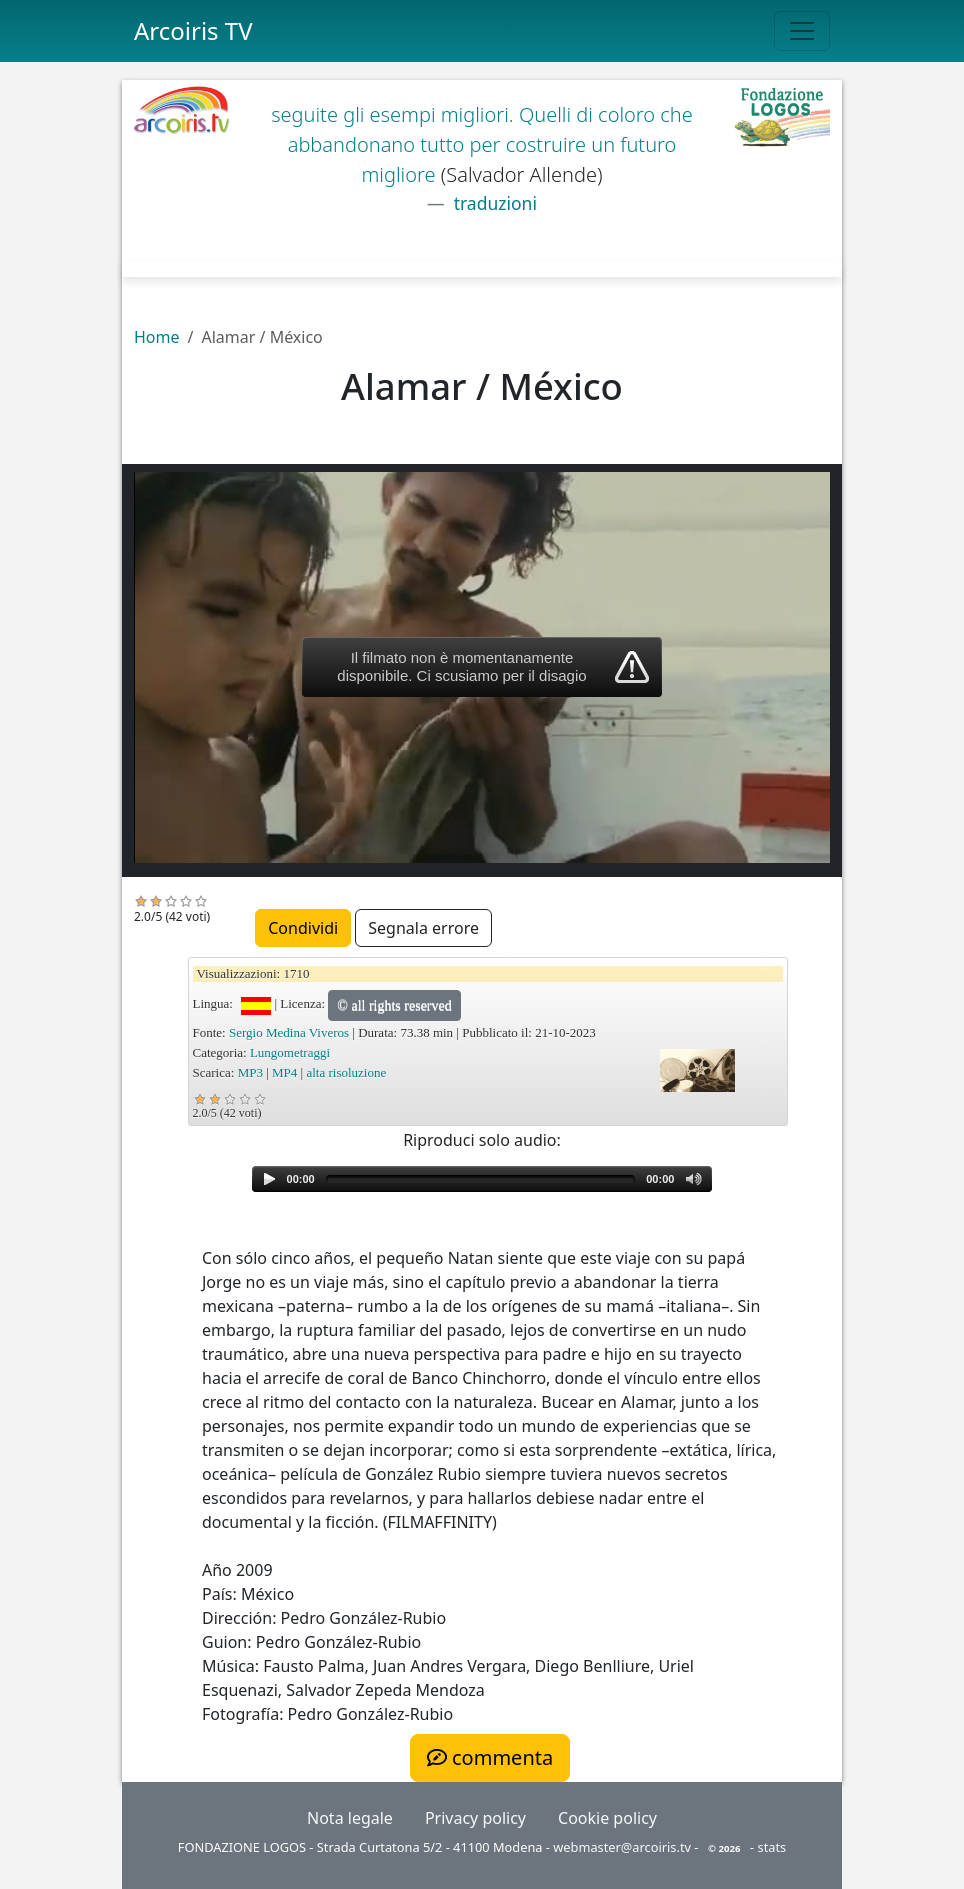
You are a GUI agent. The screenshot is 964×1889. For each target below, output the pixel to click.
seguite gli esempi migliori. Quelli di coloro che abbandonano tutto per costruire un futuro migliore (482, 144)
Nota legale (350, 1818)
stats (772, 1847)
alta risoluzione (346, 1072)
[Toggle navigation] (802, 31)
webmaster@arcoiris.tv (622, 1847)
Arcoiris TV (193, 30)
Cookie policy (607, 1818)
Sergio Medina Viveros (289, 1032)
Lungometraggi (290, 1052)
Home (157, 337)
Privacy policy (475, 1818)
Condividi (303, 928)
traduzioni (493, 203)
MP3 (250, 1072)
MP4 (284, 1072)
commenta (490, 1757)
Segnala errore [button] (423, 928)
